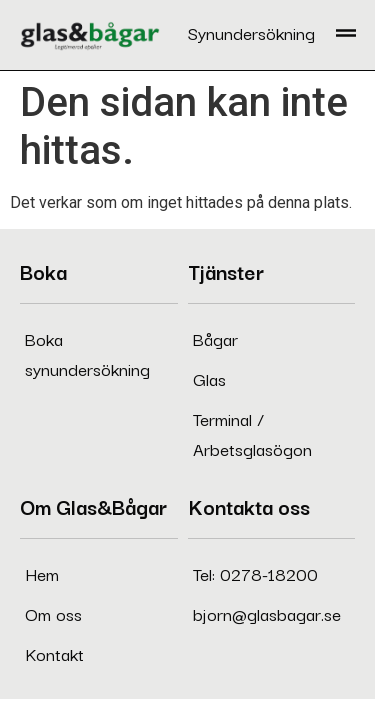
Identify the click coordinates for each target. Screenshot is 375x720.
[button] (345, 35)
